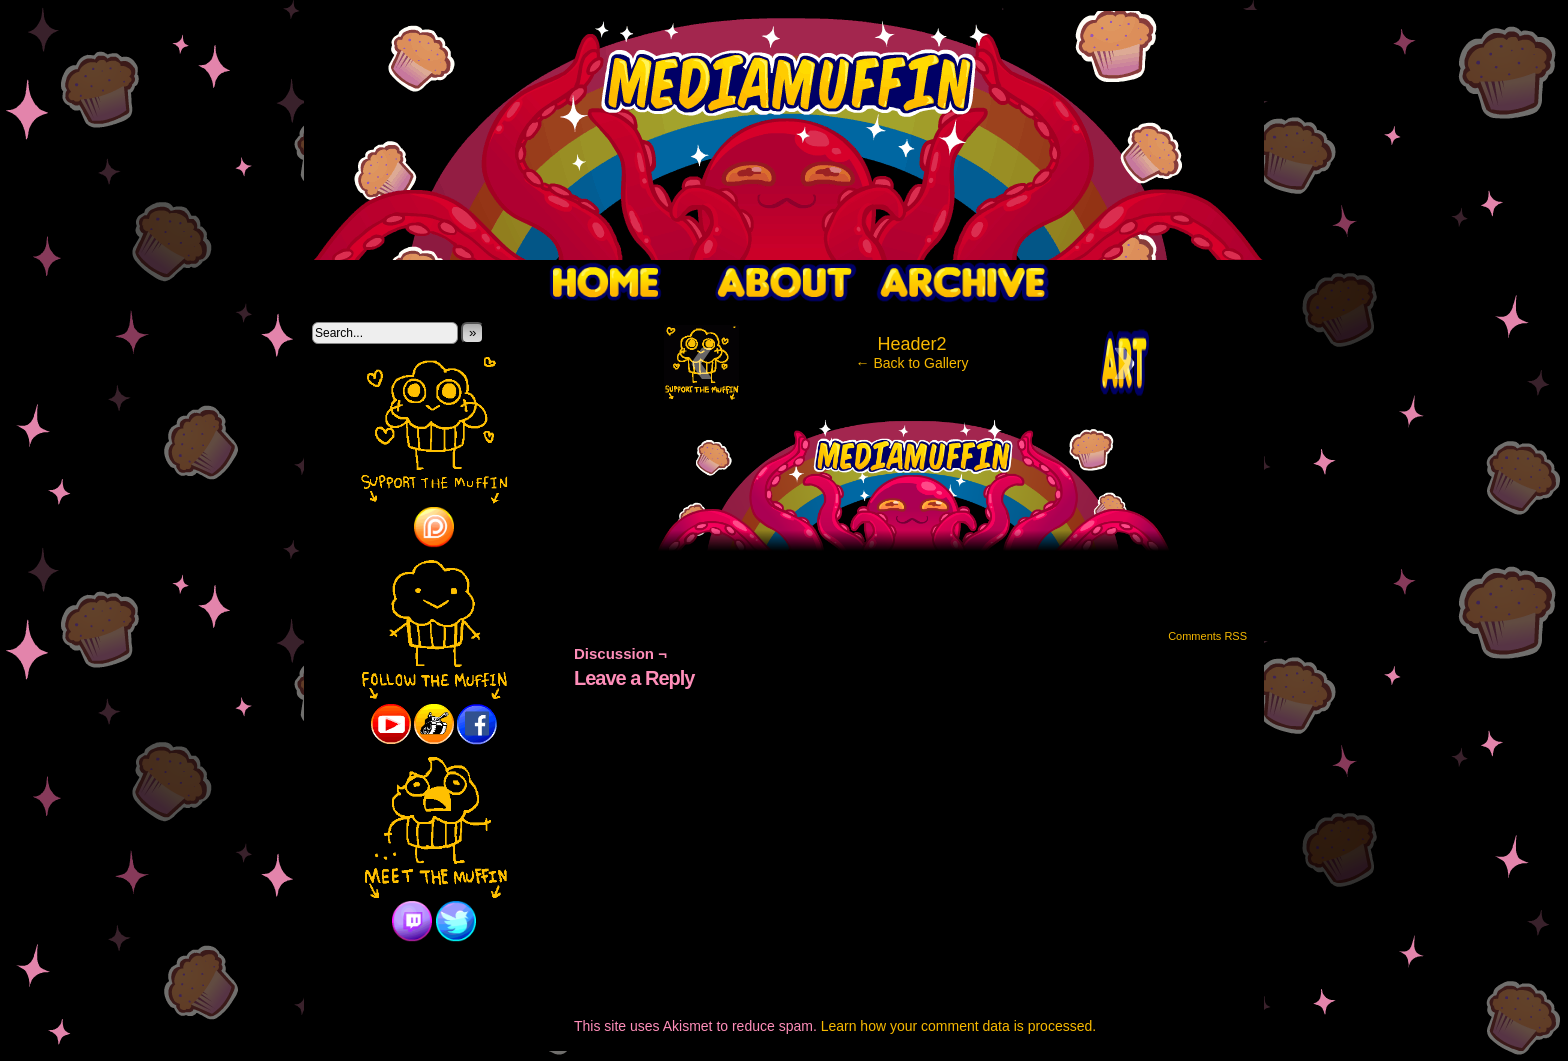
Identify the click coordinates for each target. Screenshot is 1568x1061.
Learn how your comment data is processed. (958, 1026)
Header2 (911, 344)
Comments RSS (1207, 636)
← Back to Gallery (912, 363)
